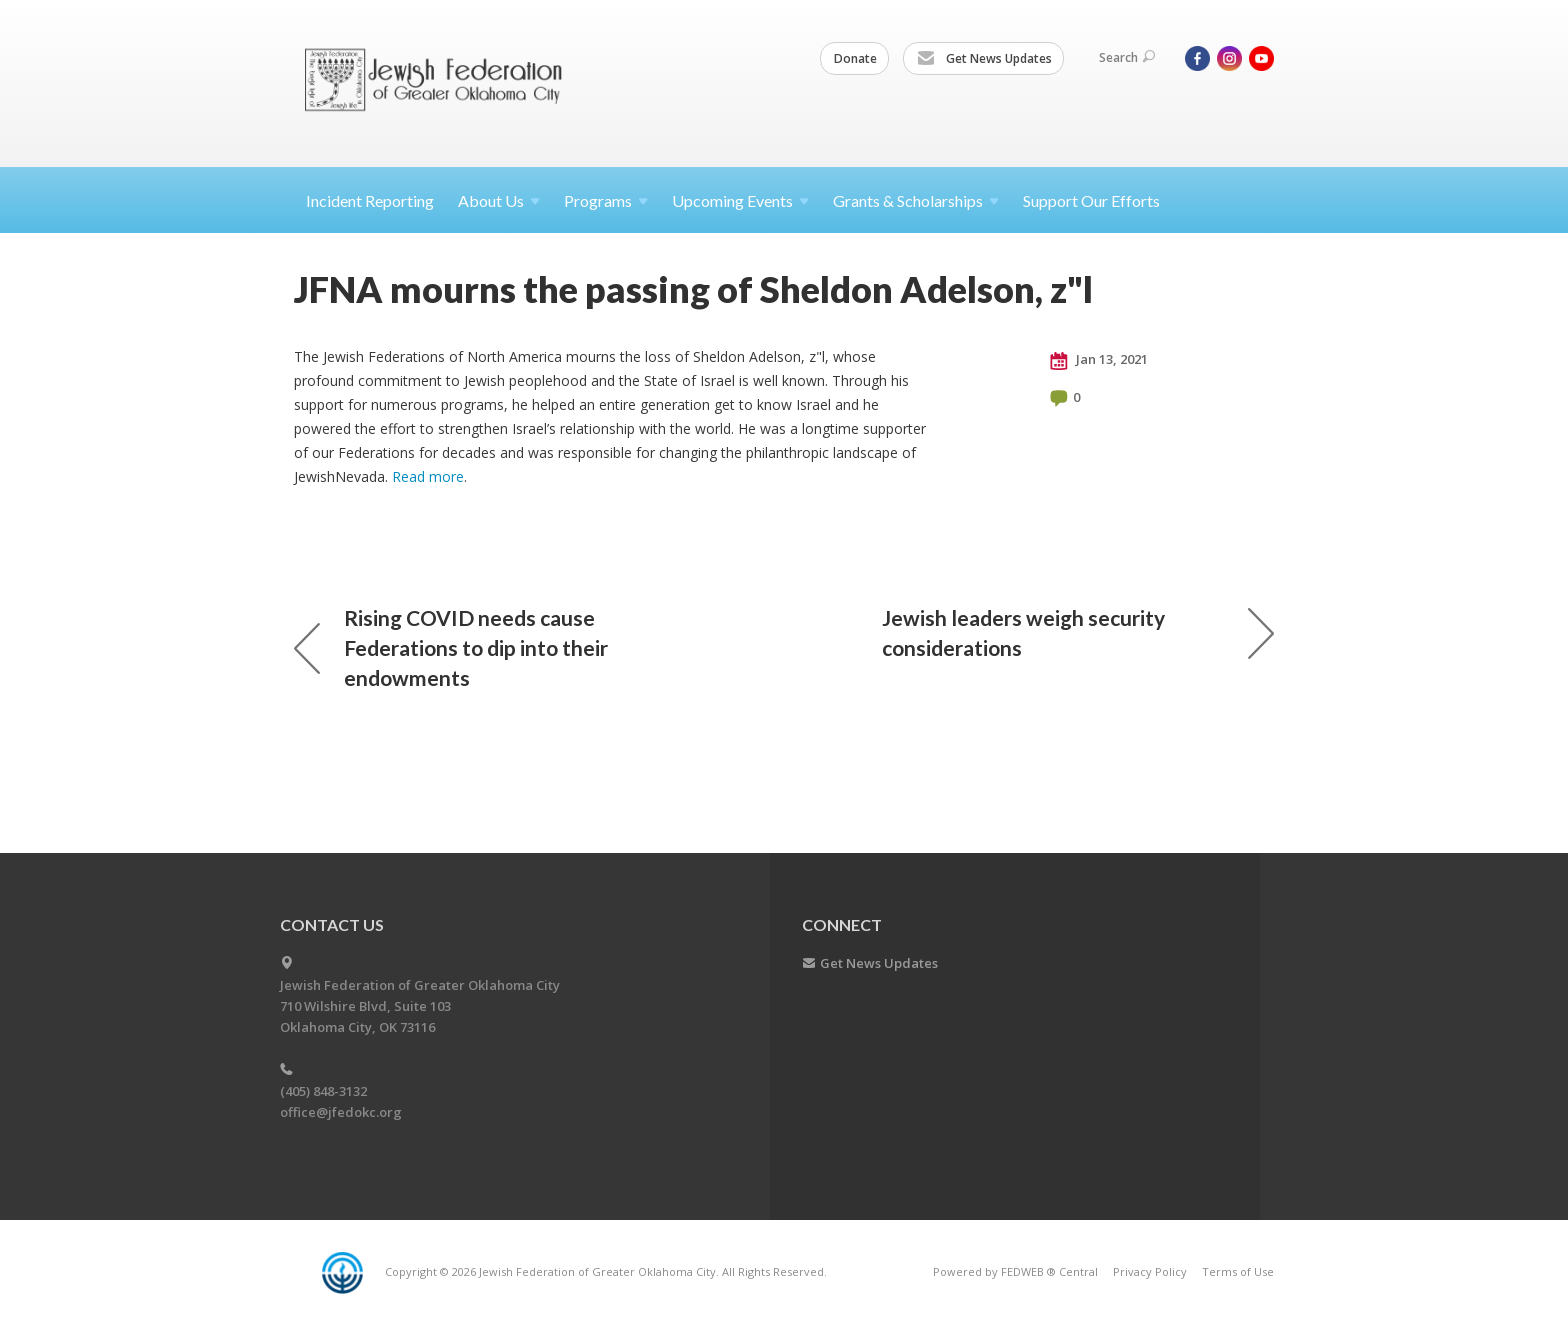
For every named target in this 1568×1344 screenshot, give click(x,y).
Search (1127, 57)
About (499, 200)
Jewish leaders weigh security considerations (1078, 632)
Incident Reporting (370, 200)
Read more (428, 476)
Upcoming (740, 200)
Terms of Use (1238, 1271)
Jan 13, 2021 (1099, 360)
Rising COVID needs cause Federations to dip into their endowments (451, 647)
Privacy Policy (1150, 1271)
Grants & (916, 200)
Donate (855, 58)
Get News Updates (984, 59)
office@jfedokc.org (341, 1112)
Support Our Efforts (1091, 200)
